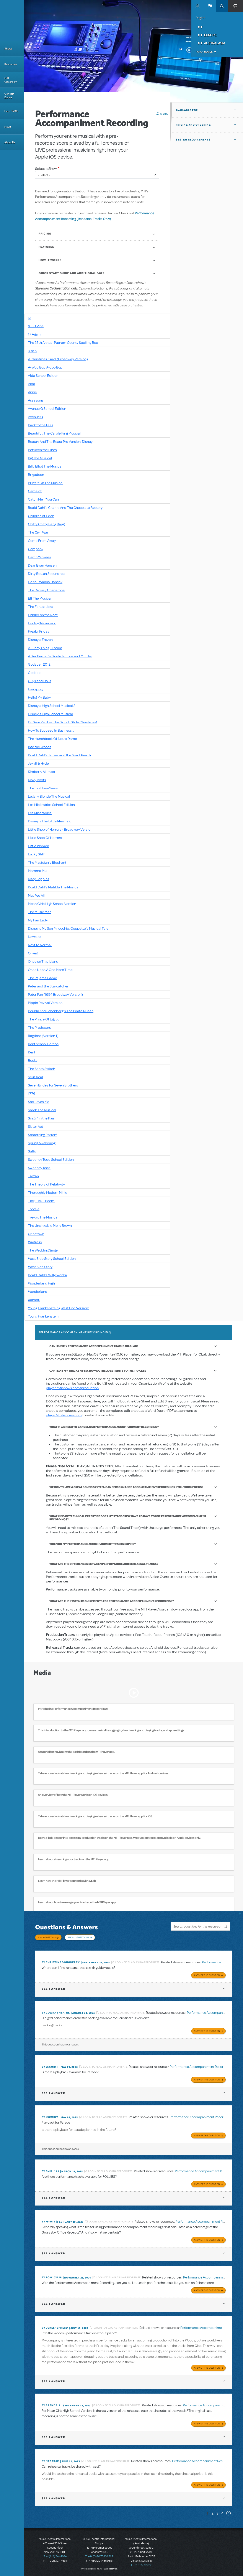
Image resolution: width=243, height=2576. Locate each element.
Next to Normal (40, 945)
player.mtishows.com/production (72, 1388)
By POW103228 (52, 2277)
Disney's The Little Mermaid (50, 821)
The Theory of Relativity (46, 1184)
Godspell (35, 672)
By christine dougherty (61, 1962)
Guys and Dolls (39, 681)
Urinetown (36, 1234)
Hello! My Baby (39, 697)
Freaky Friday (38, 631)
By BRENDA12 (51, 2405)
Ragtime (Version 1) (43, 1035)
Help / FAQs (11, 111)
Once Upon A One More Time (50, 969)
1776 (31, 1093)
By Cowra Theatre (56, 2012)
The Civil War (38, 532)
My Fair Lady (38, 920)
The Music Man (39, 912)
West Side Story (40, 1267)
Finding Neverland (42, 623)
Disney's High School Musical (50, 714)
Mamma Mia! (38, 870)
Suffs (32, 1151)
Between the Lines (42, 450)
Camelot (35, 491)
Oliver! (33, 953)
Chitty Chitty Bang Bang (46, 524)
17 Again (34, 334)
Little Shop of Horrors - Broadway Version (60, 829)
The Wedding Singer (43, 1250)
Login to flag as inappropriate (137, 1962)
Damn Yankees (39, 557)
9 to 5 (32, 351)
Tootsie (33, 1209)
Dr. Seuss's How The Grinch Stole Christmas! (62, 722)
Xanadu (34, 1300)
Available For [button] (187, 110)
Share (164, 113)
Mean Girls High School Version (52, 903)
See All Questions (78, 1937)
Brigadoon (36, 474)
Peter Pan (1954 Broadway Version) (55, 994)
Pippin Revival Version (45, 1002)
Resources (10, 64)
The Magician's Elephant (47, 862)
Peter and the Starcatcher (48, 986)
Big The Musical (40, 458)
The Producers (39, 1027)
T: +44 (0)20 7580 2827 (99, 2556)
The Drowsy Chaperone (46, 590)
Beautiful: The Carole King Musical (54, 433)
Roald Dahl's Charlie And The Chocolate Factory (65, 507)
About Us (9, 142)
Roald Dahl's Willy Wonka (47, 1275)
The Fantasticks (40, 606)
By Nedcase (50, 2461)
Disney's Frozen (40, 639)
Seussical (35, 1077)
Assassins (36, 400)
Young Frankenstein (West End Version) (58, 1308)
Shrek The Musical (42, 1110)
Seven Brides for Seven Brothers (53, 1085)
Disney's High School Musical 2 (51, 705)
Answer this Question (207, 1975)
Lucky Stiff (36, 854)
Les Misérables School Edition (51, 804)
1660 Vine (36, 326)
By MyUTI (48, 2221)
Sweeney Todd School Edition (51, 1159)
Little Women (38, 846)
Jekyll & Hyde (38, 763)
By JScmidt (50, 2066)
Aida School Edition (43, 375)
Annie (32, 392)
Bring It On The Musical (45, 483)
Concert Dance (9, 95)
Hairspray (35, 689)
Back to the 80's (40, 425)
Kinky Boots (37, 780)
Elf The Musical (40, 598)
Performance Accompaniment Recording (199, 2067)
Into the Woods (39, 747)
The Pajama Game (42, 978)
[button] (210, 6)
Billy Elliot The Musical (45, 466)
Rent (31, 1052)
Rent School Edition (43, 1044)
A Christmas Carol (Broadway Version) (58, 359)
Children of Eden (41, 516)
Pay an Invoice (204, 51)
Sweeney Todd (39, 1168)
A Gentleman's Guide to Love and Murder (60, 656)
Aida (31, 384)
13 (29, 318)
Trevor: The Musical (43, 1217)
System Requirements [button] (193, 139)
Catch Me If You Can (43, 499)
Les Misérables (40, 813)
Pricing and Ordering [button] (193, 124)
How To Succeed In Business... (51, 730)
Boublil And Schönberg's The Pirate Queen (60, 1011)
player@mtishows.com (64, 1415)
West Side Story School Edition (52, 1258)
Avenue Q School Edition (47, 408)
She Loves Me (38, 1102)
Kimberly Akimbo (41, 771)
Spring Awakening (41, 1143)
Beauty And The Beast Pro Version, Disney (60, 441)
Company (35, 549)
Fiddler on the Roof (43, 615)
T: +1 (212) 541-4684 (55, 2556)
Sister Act (35, 1126)
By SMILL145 (50, 2171)
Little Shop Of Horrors (45, 837)
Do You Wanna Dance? (45, 582)
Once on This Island (43, 961)
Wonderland (37, 1291)
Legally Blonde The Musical (49, 796)
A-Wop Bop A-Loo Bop (45, 367)
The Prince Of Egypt (43, 1019)
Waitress (35, 1242)
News (7, 127)
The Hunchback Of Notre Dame (52, 738)
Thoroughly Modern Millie (47, 1192)
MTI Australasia (211, 43)
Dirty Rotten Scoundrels (46, 573)
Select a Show (46, 168)
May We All (36, 895)
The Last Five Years (43, 788)
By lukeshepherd (55, 2327)
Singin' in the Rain (41, 1118)
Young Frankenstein (43, 1316)
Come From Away (42, 540)
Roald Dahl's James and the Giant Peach (59, 755)
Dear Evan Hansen (42, 565)
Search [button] (222, 6)
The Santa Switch (41, 1068)
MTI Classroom (10, 80)
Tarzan (33, 1176)
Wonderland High (41, 1283)
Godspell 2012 (39, 664)
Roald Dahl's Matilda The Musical (53, 887)
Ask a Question (46, 1937)
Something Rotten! (42, 1135)
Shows (8, 48)
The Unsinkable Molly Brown (50, 1225)
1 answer (53, 1988)
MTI (200, 27)
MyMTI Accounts (197, 6)
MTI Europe (207, 35)
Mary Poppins (38, 879)
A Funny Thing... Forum (45, 648)
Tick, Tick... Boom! (41, 1201)
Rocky (33, 1060)
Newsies (34, 936)
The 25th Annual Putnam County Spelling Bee (63, 342)
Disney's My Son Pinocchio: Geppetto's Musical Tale (68, 928)
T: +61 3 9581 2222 (141, 2565)
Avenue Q (35, 417)
